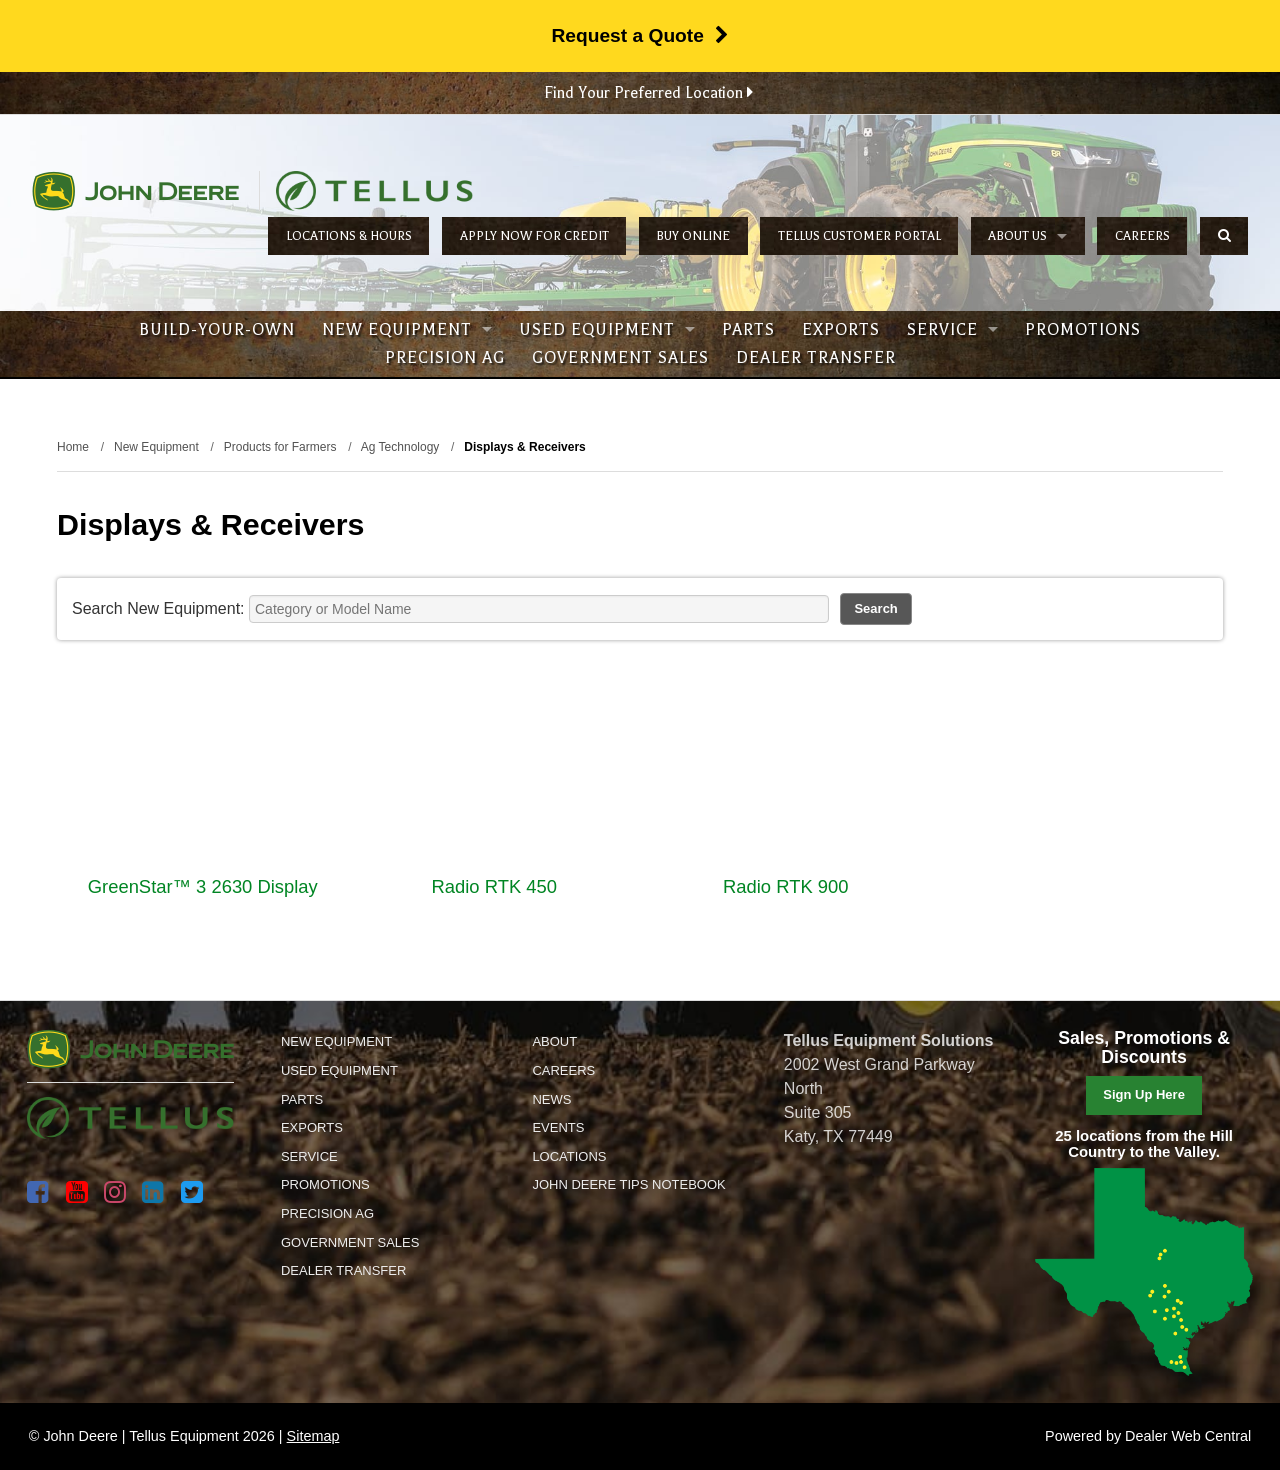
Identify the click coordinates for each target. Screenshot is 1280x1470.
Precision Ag (445, 358)
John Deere (135, 191)
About (554, 1041)
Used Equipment (607, 330)
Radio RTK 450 (494, 886)
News (551, 1099)
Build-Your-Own (217, 330)
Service (952, 330)
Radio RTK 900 (785, 886)
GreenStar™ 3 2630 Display (203, 886)
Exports (841, 330)
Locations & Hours (349, 236)
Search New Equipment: (158, 608)
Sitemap (313, 1436)
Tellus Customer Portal (859, 236)
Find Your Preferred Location (648, 93)
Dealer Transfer (816, 358)
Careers (1142, 236)
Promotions (1083, 330)
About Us (1027, 236)
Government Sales (620, 358)
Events (558, 1127)
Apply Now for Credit (534, 236)
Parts (748, 330)
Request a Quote (639, 35)
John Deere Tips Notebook (628, 1184)
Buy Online (693, 236)
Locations (569, 1156)
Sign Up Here (1144, 1094)
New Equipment (407, 330)
